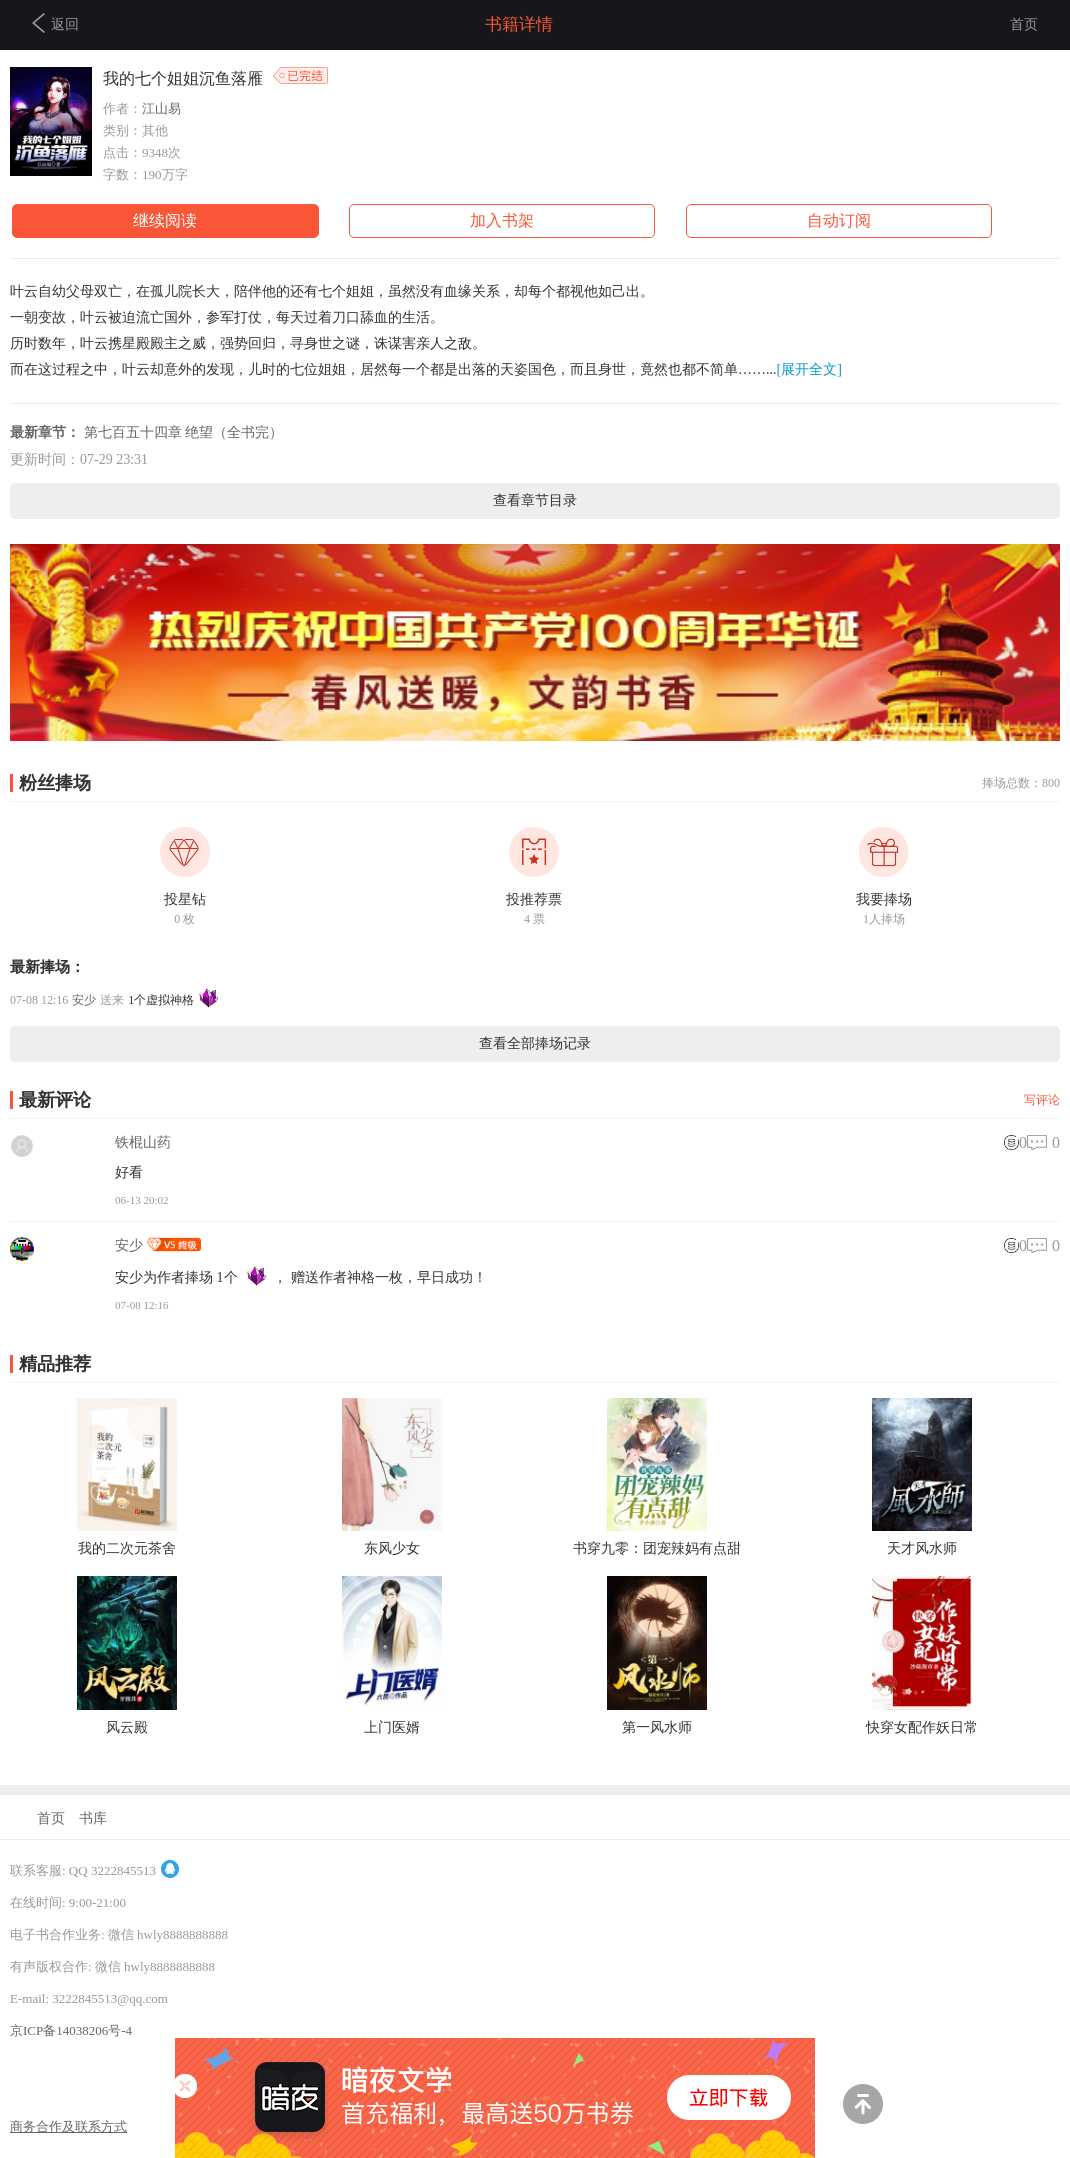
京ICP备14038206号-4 (71, 2030)
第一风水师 (657, 1727)
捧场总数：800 (1021, 783)
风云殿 (127, 1727)
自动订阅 (839, 220)
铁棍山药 (143, 1142)
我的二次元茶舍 (127, 1548)
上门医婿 (392, 1727)
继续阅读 (165, 220)
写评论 (1042, 1100)
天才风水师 (922, 1548)
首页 (1024, 24)
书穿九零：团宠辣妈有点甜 (657, 1548)
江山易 (161, 108)
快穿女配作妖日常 (922, 1727)
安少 (84, 1000)
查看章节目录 (535, 500)
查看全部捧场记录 (535, 1043)
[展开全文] (809, 369)
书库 (93, 1818)
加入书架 (502, 220)
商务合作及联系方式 (68, 2126)
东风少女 (392, 1548)
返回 (55, 23)
